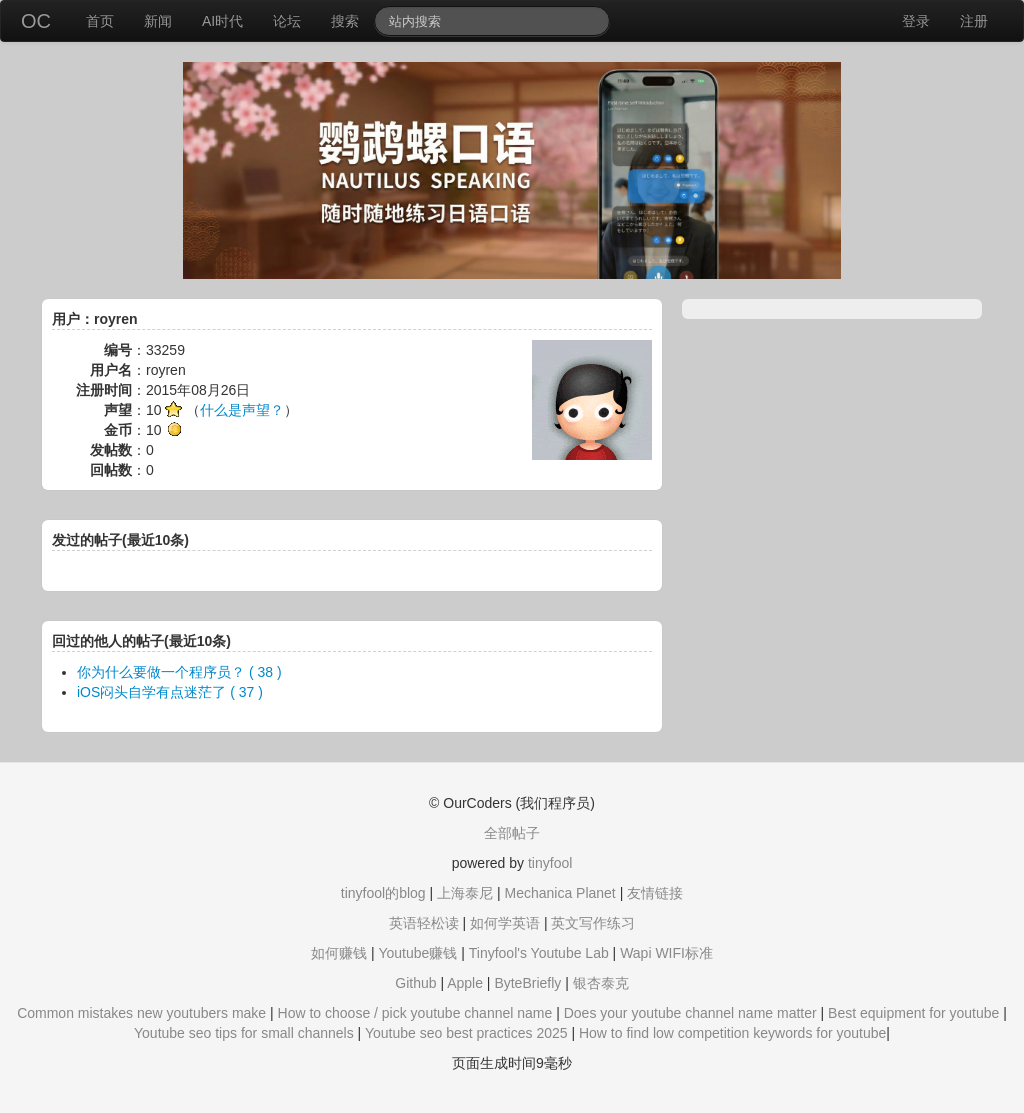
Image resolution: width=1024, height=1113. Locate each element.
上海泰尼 (465, 893)
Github (415, 983)
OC (36, 21)
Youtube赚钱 (417, 953)
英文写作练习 (593, 923)
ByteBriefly (527, 983)
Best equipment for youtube (913, 1013)
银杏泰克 (601, 983)
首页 (100, 21)
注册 (974, 21)
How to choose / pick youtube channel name (415, 1013)
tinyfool (550, 863)
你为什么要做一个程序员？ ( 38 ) (179, 672)
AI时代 (222, 21)
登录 (916, 21)
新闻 (158, 21)
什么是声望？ (242, 410)
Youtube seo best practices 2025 (466, 1033)
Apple (465, 983)
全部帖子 (512, 833)
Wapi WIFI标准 (666, 953)
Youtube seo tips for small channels (244, 1033)
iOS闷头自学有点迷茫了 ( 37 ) (170, 692)
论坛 (287, 21)
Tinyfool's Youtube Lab (539, 953)
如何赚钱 (339, 953)
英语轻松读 (424, 923)
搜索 (345, 21)
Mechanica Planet (559, 893)
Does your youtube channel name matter (690, 1013)
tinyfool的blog (383, 893)
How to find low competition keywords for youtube (732, 1033)
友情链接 (655, 893)
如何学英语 (505, 923)
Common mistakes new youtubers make (141, 1013)
